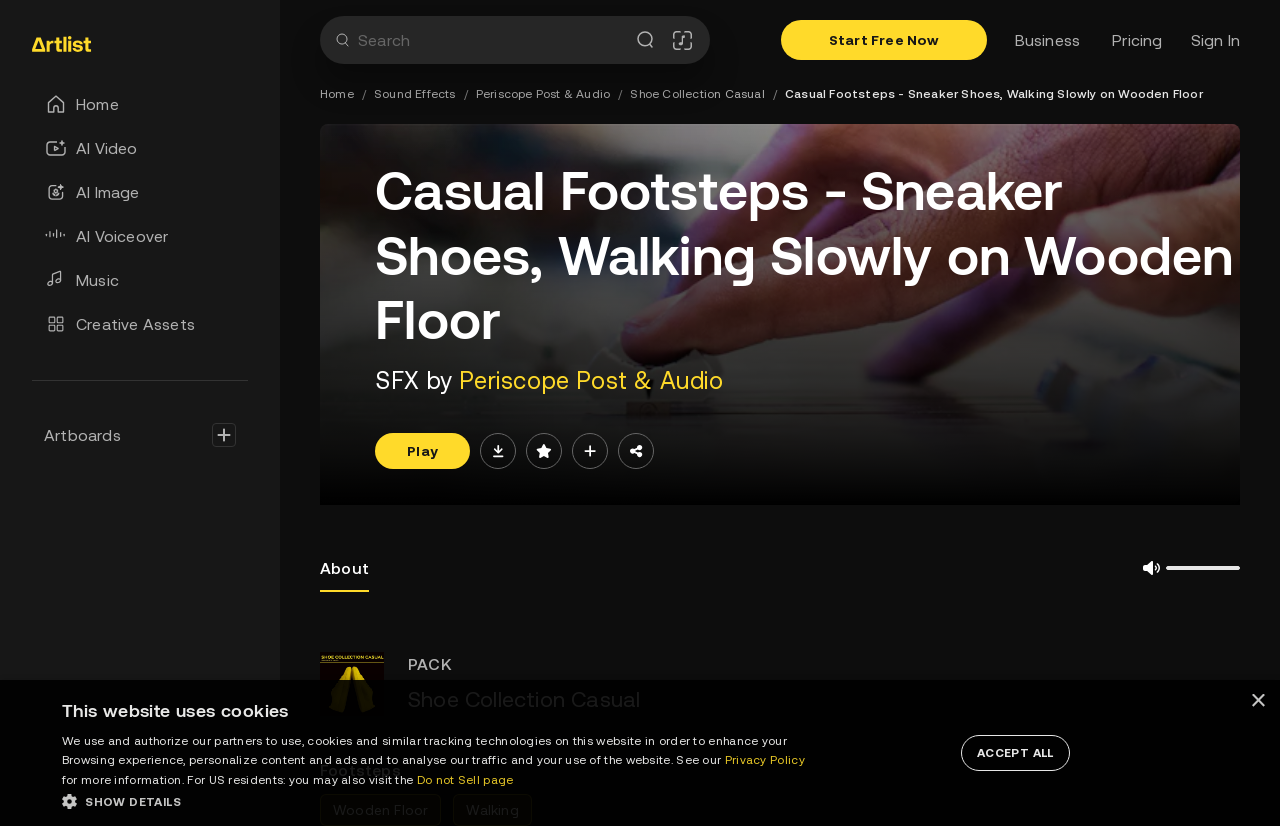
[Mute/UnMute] (1144, 568)
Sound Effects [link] (415, 94)
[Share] (636, 451)
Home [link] (337, 94)
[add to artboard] (590, 451)
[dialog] (640, 753)
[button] (442, 801)
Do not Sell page (465, 780)
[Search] (341, 40)
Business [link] (1048, 40)
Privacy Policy (765, 760)
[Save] (544, 451)
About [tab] (344, 575)
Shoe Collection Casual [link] (697, 94)
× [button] (1257, 701)
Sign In (1215, 40)
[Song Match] (682, 40)
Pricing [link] (1137, 40)
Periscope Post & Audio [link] (543, 94)
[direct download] (498, 451)
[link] (101, 44)
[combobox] (491, 40)
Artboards (82, 435)
